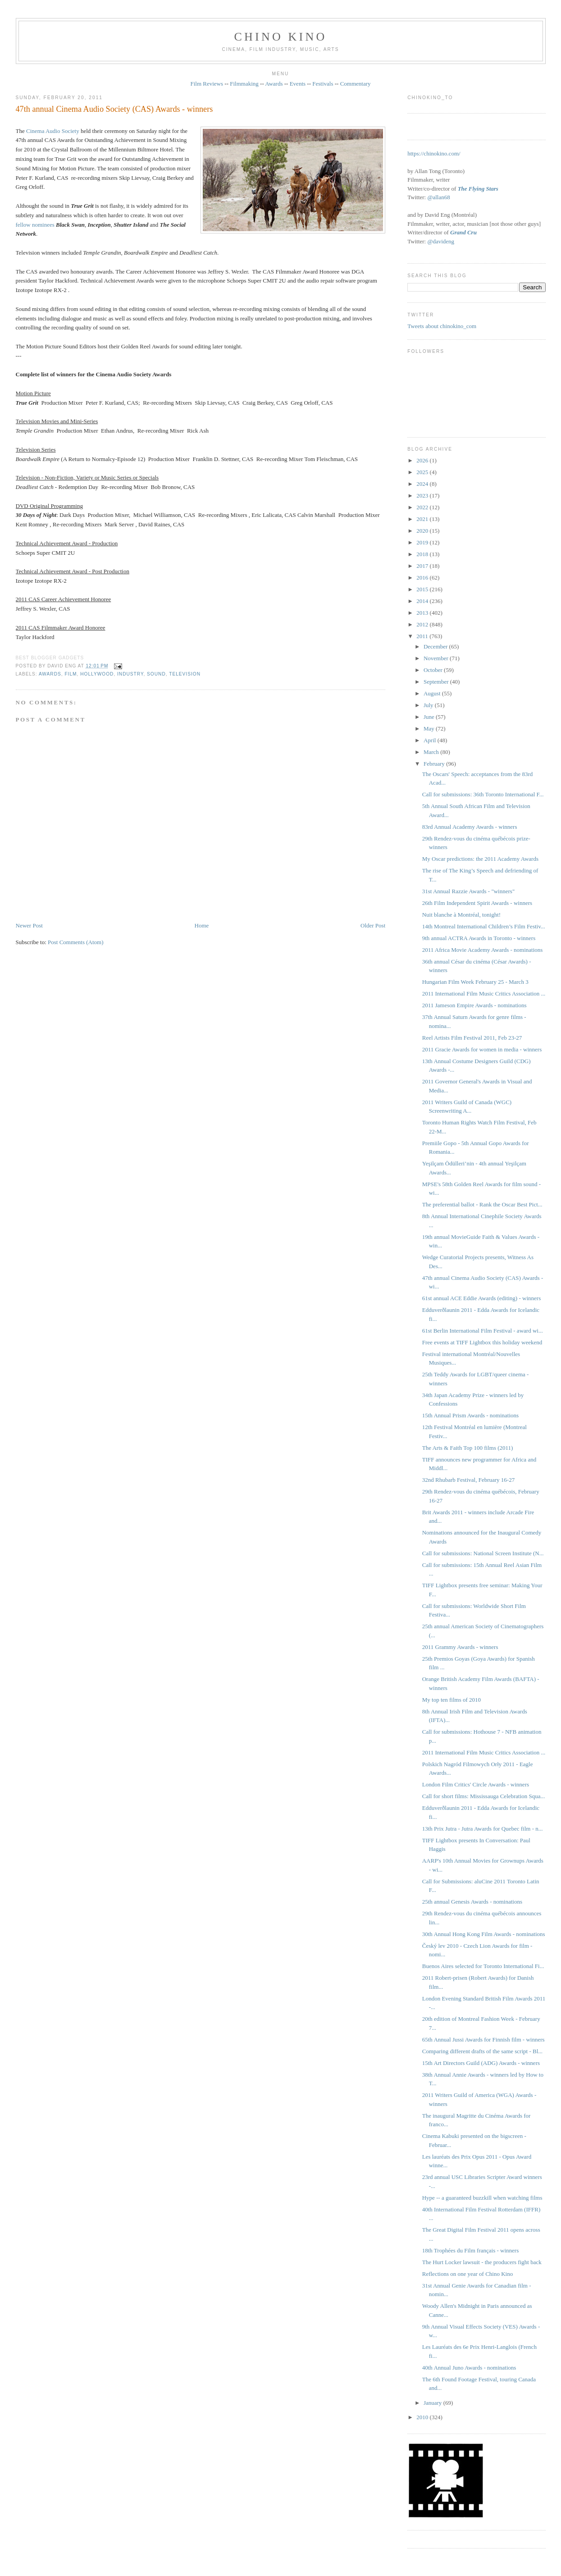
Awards (274, 83)
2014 (422, 601)
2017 (422, 565)
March (432, 752)
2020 (422, 530)
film (70, 673)
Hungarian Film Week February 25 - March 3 (475, 981)
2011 (422, 636)
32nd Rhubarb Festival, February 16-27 (468, 1479)
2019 (422, 542)
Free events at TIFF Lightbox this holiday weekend (482, 1342)
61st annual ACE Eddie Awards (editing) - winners (481, 1298)
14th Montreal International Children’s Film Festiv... (483, 926)
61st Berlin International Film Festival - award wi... (482, 1330)
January (433, 2402)
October (434, 670)
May (430, 728)
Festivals (322, 83)
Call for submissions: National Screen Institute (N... (483, 1553)
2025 (422, 472)
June (430, 716)
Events (298, 83)
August (433, 693)
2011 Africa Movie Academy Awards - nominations (482, 949)
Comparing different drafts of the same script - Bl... (482, 2051)
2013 (422, 612)
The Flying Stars (478, 188)
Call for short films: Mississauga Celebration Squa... (483, 1796)
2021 (422, 519)
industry (130, 673)
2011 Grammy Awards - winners (460, 1647)
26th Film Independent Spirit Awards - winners (477, 903)
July (429, 705)
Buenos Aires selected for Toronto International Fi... (483, 1966)
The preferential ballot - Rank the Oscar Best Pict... (482, 1204)
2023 (422, 495)
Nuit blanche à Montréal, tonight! (461, 914)
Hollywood (97, 673)
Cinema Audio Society (52, 131)
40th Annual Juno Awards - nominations (469, 2367)
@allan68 (438, 197)
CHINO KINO (280, 36)
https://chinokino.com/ (433, 153)
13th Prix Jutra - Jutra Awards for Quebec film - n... (482, 1828)
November (437, 658)
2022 (422, 507)
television (185, 673)
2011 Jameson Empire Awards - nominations (474, 1005)
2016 (422, 577)
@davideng (440, 241)
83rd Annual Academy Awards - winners (469, 826)
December (436, 646)
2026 (422, 460)
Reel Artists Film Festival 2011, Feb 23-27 (472, 1037)
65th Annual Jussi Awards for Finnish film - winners (483, 2039)
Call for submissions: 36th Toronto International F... (483, 794)
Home (202, 925)
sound (156, 673)
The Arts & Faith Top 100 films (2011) (467, 1447)
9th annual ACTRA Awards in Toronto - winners (479, 938)
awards (50, 673)
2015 (422, 589)
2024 (422, 483)
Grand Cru (463, 232)
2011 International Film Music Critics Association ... (484, 993)
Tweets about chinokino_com (441, 326)
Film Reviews (206, 83)
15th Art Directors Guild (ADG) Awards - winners (481, 2063)
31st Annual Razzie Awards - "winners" (468, 891)
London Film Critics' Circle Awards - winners (475, 1784)
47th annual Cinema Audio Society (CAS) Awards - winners (114, 109)
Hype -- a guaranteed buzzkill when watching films (482, 2197)
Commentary (355, 83)
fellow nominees (35, 224)
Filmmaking (244, 83)
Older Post (372, 925)
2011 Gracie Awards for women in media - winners (482, 1049)
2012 (422, 624)
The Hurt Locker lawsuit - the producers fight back (482, 2262)
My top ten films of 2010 (451, 1699)
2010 (422, 2417)
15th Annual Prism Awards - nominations (470, 1415)
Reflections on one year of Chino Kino (467, 2273)
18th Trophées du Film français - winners (470, 2250)
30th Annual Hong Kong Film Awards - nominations (483, 1934)
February (435, 763)
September (437, 681)
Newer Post (29, 925)
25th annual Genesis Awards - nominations (472, 1901)
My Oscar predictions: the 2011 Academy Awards (480, 858)
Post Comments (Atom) (76, 942)
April (431, 740)
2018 (422, 554)
